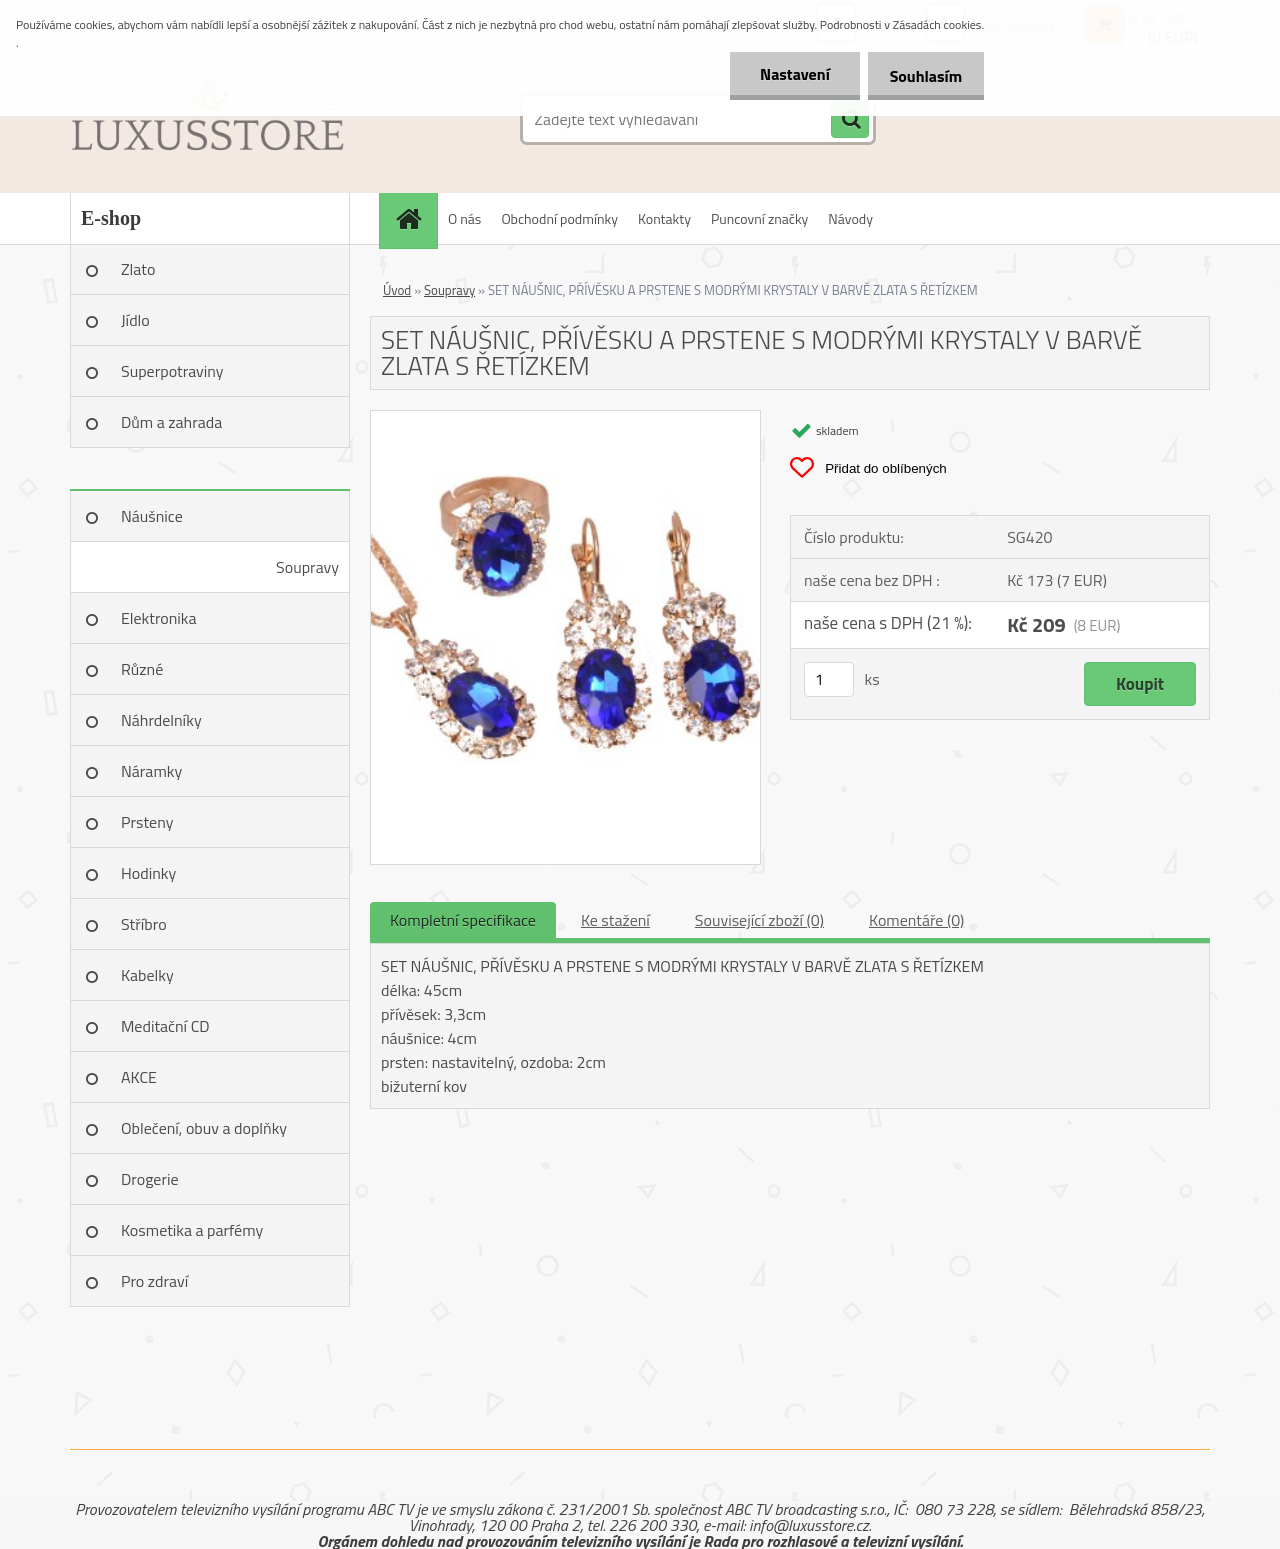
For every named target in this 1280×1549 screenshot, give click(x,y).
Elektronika (158, 618)
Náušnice (152, 516)
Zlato (138, 269)
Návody (850, 218)
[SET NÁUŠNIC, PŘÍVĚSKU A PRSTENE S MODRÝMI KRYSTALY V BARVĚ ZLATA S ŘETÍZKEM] (565, 419)
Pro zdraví (154, 1281)
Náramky (151, 771)
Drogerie (150, 1179)
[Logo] (207, 119)
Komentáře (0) (916, 920)
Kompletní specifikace (463, 920)
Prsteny (147, 822)
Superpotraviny (172, 371)
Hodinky (148, 873)
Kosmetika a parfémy (192, 1230)
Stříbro (144, 924)
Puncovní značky (759, 218)
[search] (850, 120)
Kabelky (147, 975)
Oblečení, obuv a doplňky (204, 1128)
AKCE (139, 1077)
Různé (142, 669)
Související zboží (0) (759, 920)
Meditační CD (165, 1026)
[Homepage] (415, 218)
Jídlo (135, 320)
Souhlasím (922, 76)
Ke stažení (615, 920)
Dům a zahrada (171, 422)
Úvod (397, 290)
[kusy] (829, 679)
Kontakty (664, 218)
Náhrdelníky (161, 720)
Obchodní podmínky (559, 218)
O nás (464, 218)
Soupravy (307, 567)
